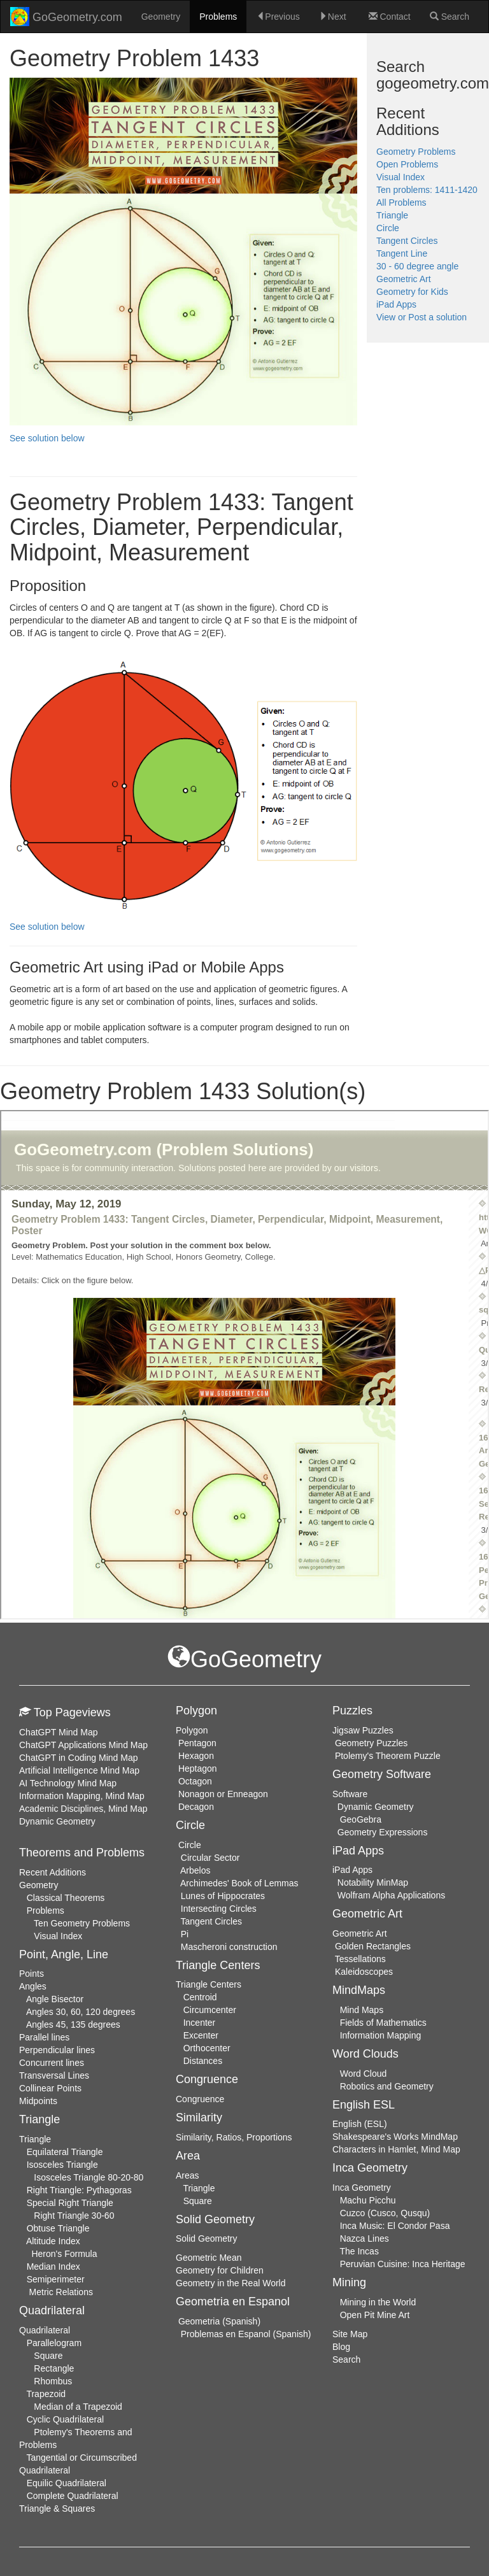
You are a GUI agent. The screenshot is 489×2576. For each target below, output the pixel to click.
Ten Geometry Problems (82, 1923)
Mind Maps (361, 2010)
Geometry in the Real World (230, 2283)
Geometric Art (403, 279)
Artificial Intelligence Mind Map (79, 1770)
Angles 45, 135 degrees (73, 2024)
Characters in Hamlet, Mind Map (396, 2149)
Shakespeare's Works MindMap (395, 2136)
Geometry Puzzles (371, 1743)
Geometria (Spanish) (219, 2321)
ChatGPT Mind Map (58, 1732)
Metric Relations (61, 2292)
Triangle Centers (208, 1984)
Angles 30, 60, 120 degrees (80, 2012)
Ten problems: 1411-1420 (427, 190)
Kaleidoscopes (364, 1972)
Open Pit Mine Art (375, 2315)
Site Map (349, 2334)
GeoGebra (360, 1819)
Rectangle (54, 2368)
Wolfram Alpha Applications (391, 1895)
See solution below (47, 438)
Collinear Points (50, 2088)
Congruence (200, 2099)
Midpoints (38, 2101)
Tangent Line (401, 253)
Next (332, 16)
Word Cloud (363, 2073)
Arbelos (195, 1870)
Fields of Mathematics (383, 2022)
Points (31, 1973)
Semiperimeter (56, 2279)
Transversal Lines (54, 2075)
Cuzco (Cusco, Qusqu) (385, 2213)
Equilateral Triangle (65, 2152)
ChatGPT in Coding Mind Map (78, 1758)
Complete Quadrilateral (72, 2496)
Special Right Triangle (70, 2203)
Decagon (196, 1807)
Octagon (195, 1781)
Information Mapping (381, 2035)
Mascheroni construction (229, 1947)
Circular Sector (210, 1858)
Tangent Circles (407, 241)
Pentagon (197, 1743)
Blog (341, 2347)
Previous (277, 16)
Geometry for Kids (412, 292)
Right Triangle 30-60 (74, 2215)
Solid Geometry (206, 2238)
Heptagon (197, 1768)
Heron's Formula (64, 2254)
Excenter (200, 2035)
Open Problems (407, 164)
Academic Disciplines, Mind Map (83, 1809)
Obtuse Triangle (58, 2228)
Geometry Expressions (382, 1832)
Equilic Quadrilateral (66, 2483)
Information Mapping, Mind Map (82, 1796)
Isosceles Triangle (62, 2165)
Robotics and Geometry (387, 2086)
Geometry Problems (415, 151)
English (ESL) (359, 2124)
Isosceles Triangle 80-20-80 (88, 2177)
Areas (187, 2175)
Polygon (192, 1730)
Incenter (199, 2022)
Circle (387, 228)
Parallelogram (54, 2343)
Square (48, 2356)
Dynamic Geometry (57, 1821)
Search (449, 16)
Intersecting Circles (219, 1909)
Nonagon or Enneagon (223, 1794)
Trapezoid (46, 2394)
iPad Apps (396, 304)
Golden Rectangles (373, 1946)
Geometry (160, 16)
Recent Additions (52, 1872)
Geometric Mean (208, 2257)
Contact (390, 16)
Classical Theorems (66, 1898)
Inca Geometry (361, 2187)
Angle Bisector (54, 1999)
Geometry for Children (220, 2270)
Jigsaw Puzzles (362, 1730)
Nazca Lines (364, 2238)
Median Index (53, 2266)
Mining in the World (378, 2302)
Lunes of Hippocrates (223, 1896)
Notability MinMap (372, 1882)
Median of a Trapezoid (78, 2407)
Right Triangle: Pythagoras (79, 2190)
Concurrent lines (51, 2063)
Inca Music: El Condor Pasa (395, 2226)
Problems (218, 16)
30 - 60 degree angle (417, 266)
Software (349, 1794)
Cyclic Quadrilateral (65, 2419)
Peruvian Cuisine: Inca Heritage (402, 2264)
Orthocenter (206, 2048)
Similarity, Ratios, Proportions (234, 2137)
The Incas (358, 2251)
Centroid (200, 1997)
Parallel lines (44, 2037)
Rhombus (53, 2381)
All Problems (401, 202)
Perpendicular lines (57, 2050)
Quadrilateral (44, 2330)
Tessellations (360, 1959)
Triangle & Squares (57, 2508)
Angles (32, 1986)
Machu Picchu (368, 2200)
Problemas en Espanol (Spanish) (246, 2334)
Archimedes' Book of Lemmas (239, 1883)
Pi (184, 1934)
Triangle (392, 215)
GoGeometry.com (66, 16)
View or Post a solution (421, 317)
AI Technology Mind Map (68, 1783)
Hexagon (196, 1756)
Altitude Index (53, 2241)
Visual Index (400, 177)
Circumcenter (209, 2010)
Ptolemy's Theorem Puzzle (388, 1756)
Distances (202, 2061)
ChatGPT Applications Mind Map (83, 1745)
